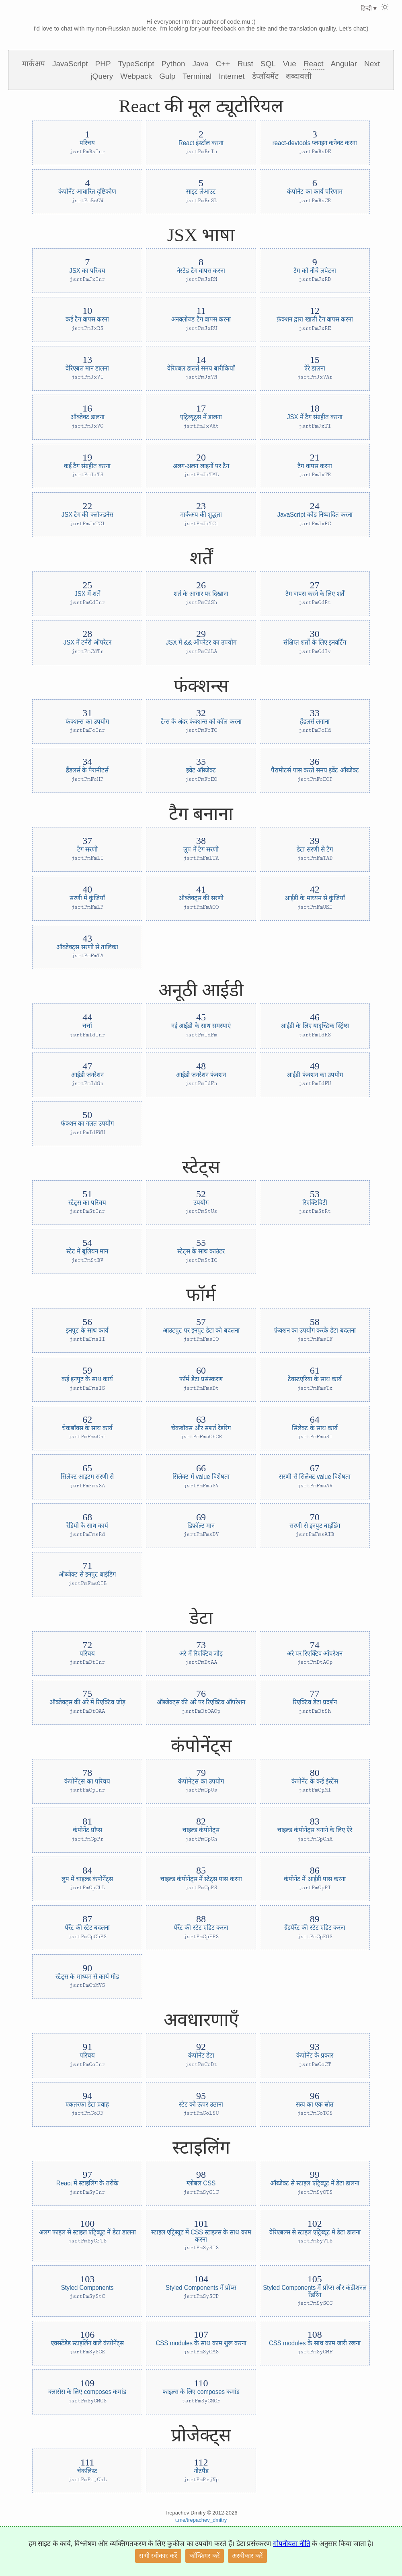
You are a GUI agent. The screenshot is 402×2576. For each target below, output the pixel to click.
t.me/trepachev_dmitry (201, 2520)
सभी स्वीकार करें (158, 2555)
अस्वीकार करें (247, 2555)
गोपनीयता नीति (291, 2543)
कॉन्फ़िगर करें (204, 2555)
